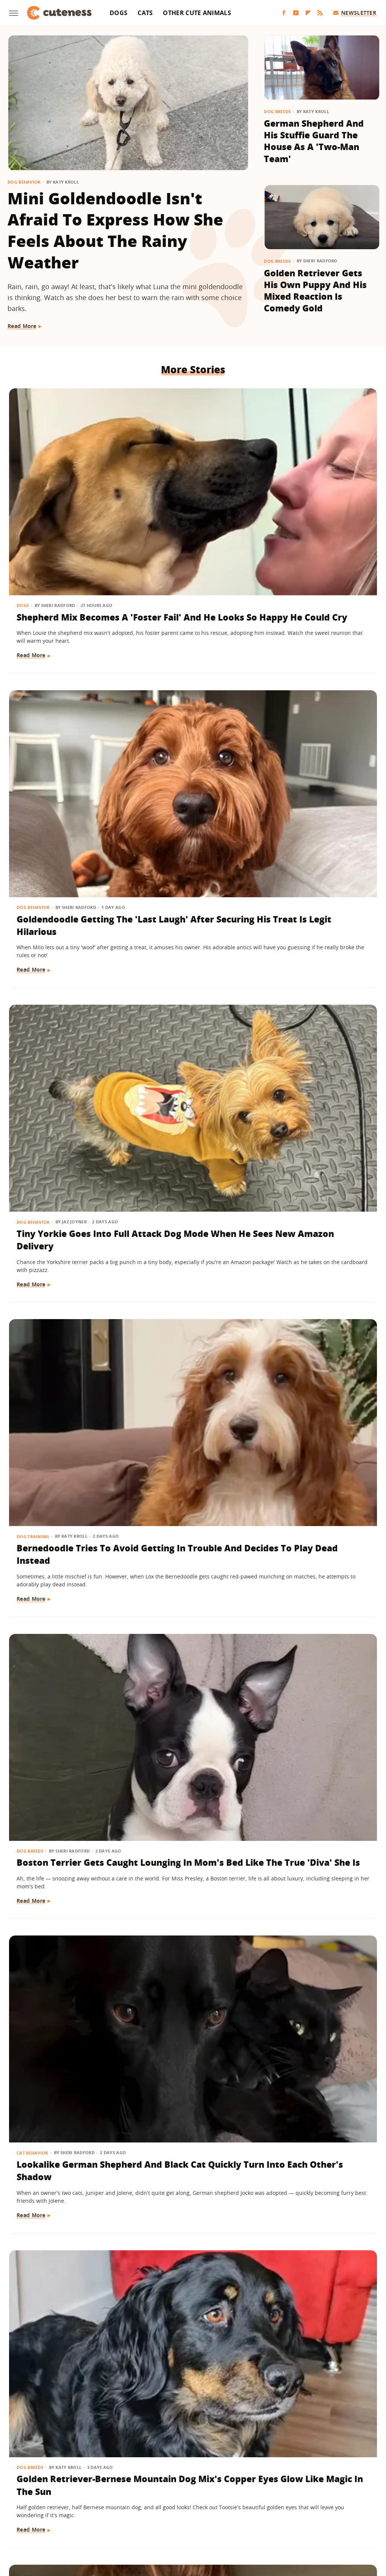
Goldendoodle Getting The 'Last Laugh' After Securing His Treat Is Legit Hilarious (193, 491)
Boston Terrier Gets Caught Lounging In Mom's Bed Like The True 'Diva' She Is (188, 706)
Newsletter (355, 12)
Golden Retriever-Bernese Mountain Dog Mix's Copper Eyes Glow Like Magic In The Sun (64, 927)
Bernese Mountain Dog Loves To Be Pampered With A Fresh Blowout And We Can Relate (59, 2076)
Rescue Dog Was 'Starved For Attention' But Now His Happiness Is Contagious (61, 2303)
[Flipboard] (308, 13)
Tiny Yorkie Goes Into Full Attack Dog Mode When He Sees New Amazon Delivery (317, 491)
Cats (145, 13)
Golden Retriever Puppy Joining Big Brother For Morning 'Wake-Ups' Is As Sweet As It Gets (189, 2076)
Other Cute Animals (197, 13)
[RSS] (320, 13)
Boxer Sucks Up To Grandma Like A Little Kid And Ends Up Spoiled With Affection (192, 1382)
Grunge (137, 2520)
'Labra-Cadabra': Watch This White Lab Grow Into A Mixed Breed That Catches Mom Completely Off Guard (318, 1388)
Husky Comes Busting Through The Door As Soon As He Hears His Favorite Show (65, 1376)
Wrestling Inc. (342, 2520)
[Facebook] (284, 13)
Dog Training (33, 676)
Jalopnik (67, 2520)
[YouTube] (296, 13)
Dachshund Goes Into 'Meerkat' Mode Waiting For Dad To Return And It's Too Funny (317, 927)
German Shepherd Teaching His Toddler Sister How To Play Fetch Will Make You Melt (316, 2303)
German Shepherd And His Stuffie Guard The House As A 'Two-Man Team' (314, 141)
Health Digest (170, 2520)
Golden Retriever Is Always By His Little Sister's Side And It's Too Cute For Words (315, 1843)
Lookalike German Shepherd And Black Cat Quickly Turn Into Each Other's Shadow (317, 706)
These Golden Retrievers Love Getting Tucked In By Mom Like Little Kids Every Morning (316, 1622)
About (147, 2476)
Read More (22, 325)
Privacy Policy (225, 2476)
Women (308, 2520)
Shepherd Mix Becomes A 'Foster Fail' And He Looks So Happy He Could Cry (64, 491)
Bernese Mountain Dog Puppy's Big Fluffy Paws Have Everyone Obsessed (187, 1148)
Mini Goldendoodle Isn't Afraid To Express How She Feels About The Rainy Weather (115, 230)
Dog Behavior (24, 182)
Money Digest (212, 2520)
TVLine (93, 2520)
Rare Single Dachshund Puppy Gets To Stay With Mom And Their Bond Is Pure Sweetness (316, 2076)
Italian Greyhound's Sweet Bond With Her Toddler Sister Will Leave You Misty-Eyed (192, 921)
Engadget (38, 2520)
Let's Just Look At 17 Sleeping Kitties (189, 1603)
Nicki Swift (251, 2520)
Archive (179, 2476)
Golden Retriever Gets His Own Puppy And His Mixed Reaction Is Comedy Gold (315, 290)
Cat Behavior (286, 676)
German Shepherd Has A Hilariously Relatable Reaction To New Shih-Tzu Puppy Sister (318, 1154)
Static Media (152, 2490)
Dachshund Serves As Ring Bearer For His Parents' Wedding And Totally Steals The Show (191, 2303)
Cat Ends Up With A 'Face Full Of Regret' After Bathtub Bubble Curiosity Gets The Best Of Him (65, 1154)
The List (281, 2520)
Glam (115, 2520)
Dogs (118, 13)
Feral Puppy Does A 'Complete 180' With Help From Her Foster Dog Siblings (64, 1843)
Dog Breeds (277, 111)
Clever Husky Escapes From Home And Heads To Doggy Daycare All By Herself (191, 1849)
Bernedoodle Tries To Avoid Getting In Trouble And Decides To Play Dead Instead (64, 706)
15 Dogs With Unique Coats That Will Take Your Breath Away (63, 1609)
